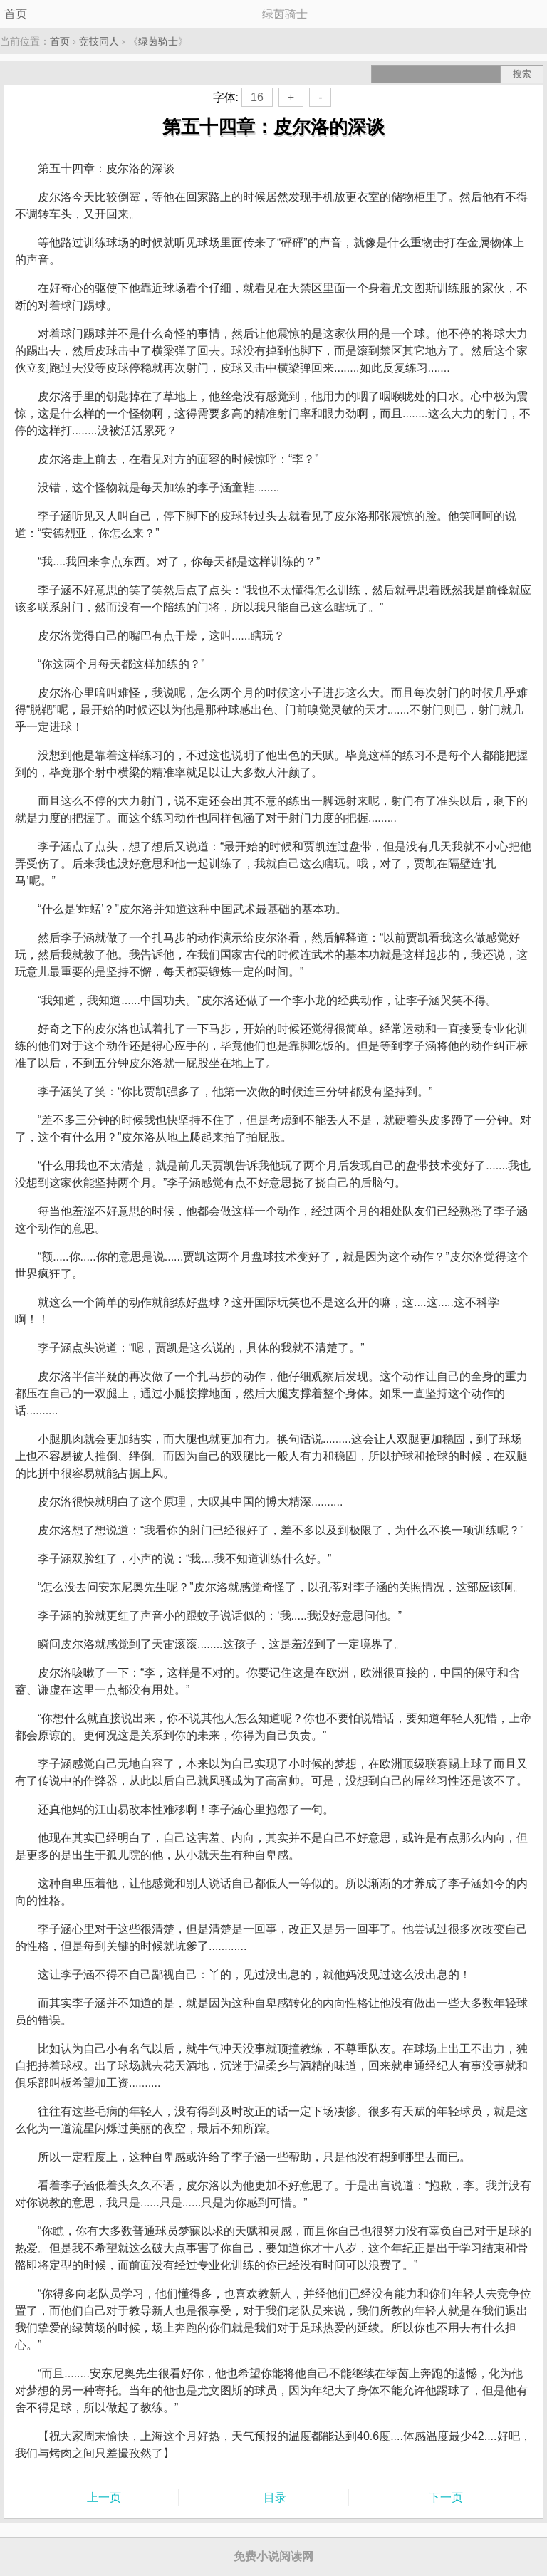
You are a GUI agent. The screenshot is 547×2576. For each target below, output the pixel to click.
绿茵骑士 (158, 41)
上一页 (104, 2497)
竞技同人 (99, 41)
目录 (275, 2497)
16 (257, 97)
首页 (15, 14)
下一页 (446, 2497)
